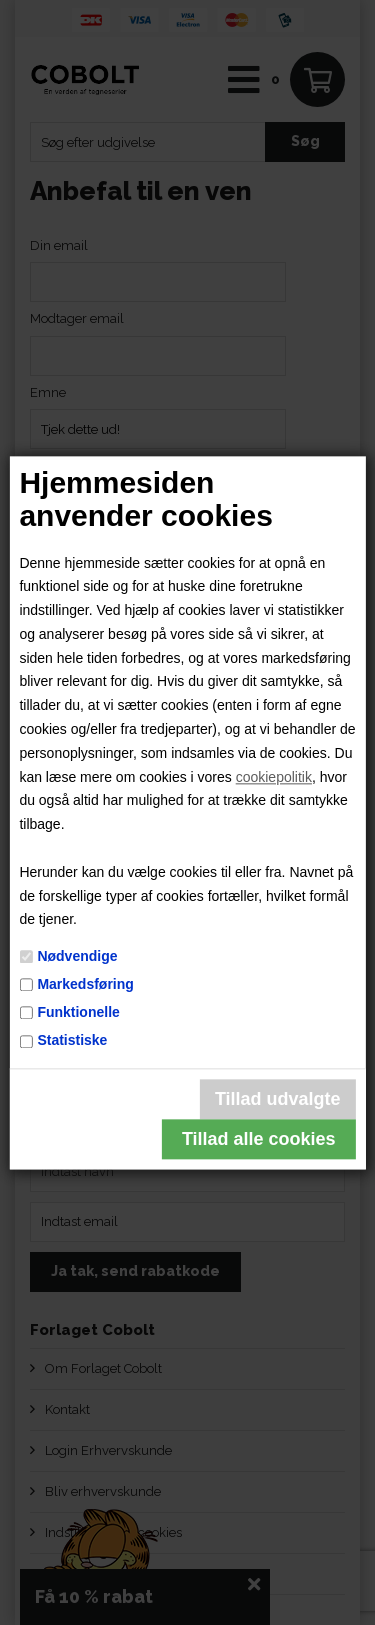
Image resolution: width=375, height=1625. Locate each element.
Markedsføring (85, 984)
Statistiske (72, 1041)
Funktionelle (78, 1012)
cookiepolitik (274, 777)
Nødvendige (77, 956)
